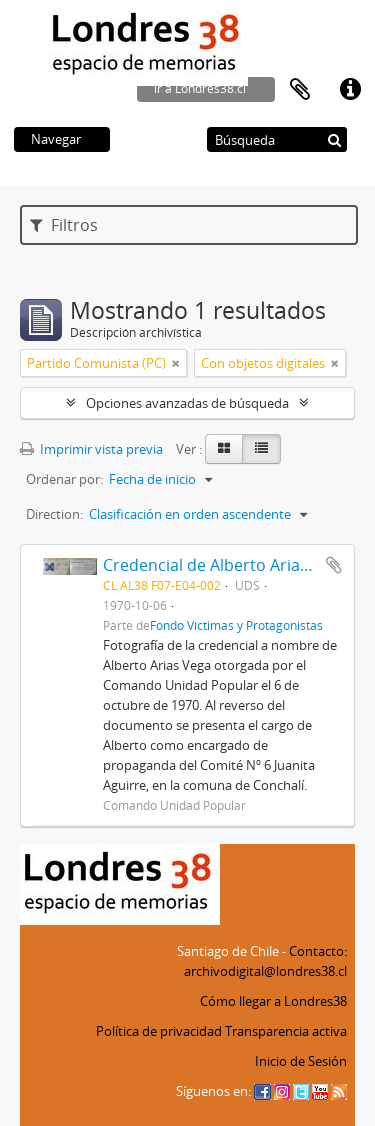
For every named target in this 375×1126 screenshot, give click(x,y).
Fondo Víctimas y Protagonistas (236, 625)
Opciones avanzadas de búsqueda (187, 403)
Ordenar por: (64, 479)
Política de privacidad (159, 1031)
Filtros (64, 225)
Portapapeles (300, 90)
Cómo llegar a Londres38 (273, 1001)
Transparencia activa (286, 1031)
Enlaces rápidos (350, 90)
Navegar (56, 139)
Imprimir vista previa (91, 449)
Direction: (54, 514)
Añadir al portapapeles (334, 565)
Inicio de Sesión (301, 1061)
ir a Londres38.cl (200, 88)
